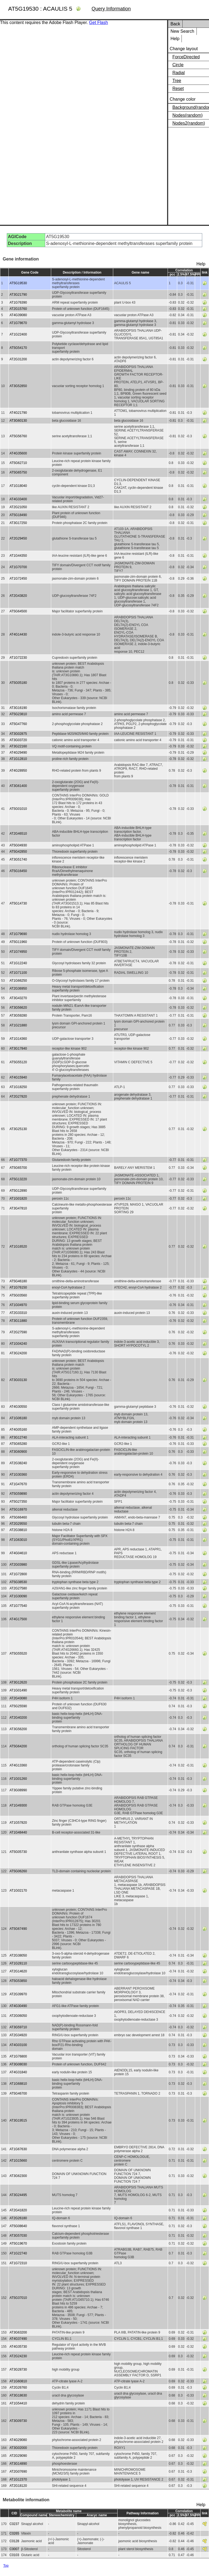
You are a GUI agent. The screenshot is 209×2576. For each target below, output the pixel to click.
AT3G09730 (18, 2421)
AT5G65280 (18, 1444)
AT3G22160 (18, 746)
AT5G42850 (18, 851)
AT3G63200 (18, 2332)
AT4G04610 (18, 1553)
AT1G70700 (18, 567)
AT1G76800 (18, 2056)
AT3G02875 (18, 734)
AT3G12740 (18, 1437)
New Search (182, 31)
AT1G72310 (18, 2263)
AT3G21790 (18, 294)
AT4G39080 (18, 315)
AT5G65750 (18, 472)
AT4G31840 (18, 2072)
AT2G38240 (18, 1463)
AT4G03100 (18, 2045)
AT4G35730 (18, 2347)
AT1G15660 (18, 2160)
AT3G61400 (18, 786)
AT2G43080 (18, 1698)
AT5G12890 (18, 1191)
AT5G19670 (18, 2243)
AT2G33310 (18, 1313)
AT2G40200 (18, 1718)
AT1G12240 (18, 963)
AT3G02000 (18, 2448)
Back (175, 24)
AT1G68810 (18, 2084)
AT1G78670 (18, 323)
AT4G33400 (18, 499)
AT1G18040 (18, 486)
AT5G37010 (18, 2298)
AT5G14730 (18, 903)
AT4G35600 (18, 453)
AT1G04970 (18, 1305)
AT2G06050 (18, 2016)
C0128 (14, 2541)
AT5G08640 (18, 2226)
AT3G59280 (18, 1015)
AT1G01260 (18, 1779)
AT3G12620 (18, 1682)
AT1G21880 (18, 1025)
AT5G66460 (18, 1517)
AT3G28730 (18, 2369)
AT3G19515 (18, 2120)
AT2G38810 (18, 1530)
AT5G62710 (18, 463)
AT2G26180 (18, 2218)
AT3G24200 (18, 1353)
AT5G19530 (18, 283)
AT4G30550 (18, 1407)
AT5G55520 (18, 1653)
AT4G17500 (18, 1619)
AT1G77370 (18, 1160)
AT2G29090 (18, 2456)
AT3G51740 (18, 859)
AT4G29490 (18, 752)
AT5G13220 (18, 1179)
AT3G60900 (18, 1452)
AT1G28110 (18, 1963)
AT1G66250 (18, 981)
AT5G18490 (18, 515)
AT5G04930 (18, 845)
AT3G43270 (18, 998)
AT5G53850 (18, 1981)
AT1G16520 (18, 1246)
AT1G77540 (18, 1606)
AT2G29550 (18, 1524)
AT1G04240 (18, 1344)
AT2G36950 (18, 988)
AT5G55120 (18, 1062)
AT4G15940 (18, 1077)
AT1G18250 (18, 1087)
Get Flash (98, 22)
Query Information (111, 8)
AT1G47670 (18, 1484)
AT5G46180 (18, 1281)
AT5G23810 (18, 714)
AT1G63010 (18, 1540)
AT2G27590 (18, 1332)
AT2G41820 (18, 2210)
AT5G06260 (18, 1871)
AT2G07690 (18, 2471)
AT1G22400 (18, 334)
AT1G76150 (18, 1287)
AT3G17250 (18, 523)
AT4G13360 (18, 1765)
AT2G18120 (18, 2486)
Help (174, 38)
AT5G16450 (18, 871)
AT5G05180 (18, 683)
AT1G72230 (18, 658)
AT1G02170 (18, 1890)
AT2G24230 (18, 2356)
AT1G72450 (18, 578)
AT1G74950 (18, 952)
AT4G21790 (18, 413)
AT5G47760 (18, 724)
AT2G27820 (18, 1096)
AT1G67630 (18, 2149)
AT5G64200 (18, 1746)
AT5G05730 (18, 1852)
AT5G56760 (18, 436)
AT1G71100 (18, 973)
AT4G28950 (18, 770)
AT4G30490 (18, 2006)
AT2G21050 (18, 507)
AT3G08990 (18, 1790)
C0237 (14, 2524)
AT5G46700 (18, 2093)
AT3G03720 (18, 740)
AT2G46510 (18, 833)
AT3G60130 (18, 421)
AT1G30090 (18, 1596)
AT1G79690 (18, 934)
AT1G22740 (18, 2253)
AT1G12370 (18, 2479)
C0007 (14, 2549)
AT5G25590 (18, 1706)
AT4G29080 (18, 2440)
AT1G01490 (18, 1690)
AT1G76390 (18, 302)
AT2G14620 (18, 1971)
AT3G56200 (18, 1729)
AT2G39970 (18, 1994)
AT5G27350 (18, 1501)
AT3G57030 (18, 2235)
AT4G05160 (18, 1429)
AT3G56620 (18, 1008)
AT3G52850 (18, 386)
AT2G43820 (18, 596)
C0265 (14, 2533)
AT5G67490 (18, 1929)
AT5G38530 (18, 1582)
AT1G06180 (18, 1418)
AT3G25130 (18, 1129)
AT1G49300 (18, 1805)
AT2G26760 (18, 2387)
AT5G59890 (18, 1494)
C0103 (14, 2555)
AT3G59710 (18, 2027)
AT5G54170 (18, 348)
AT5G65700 (18, 1168)
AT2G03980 (18, 1564)
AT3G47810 (18, 1208)
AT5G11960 (18, 942)
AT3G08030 (18, 2064)
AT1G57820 (18, 1823)
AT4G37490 (18, 2339)
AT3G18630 (18, 2395)
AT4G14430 (18, 634)
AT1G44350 (18, 556)
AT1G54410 (18, 2403)
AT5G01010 (18, 809)
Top (5, 2566)
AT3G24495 (18, 2195)
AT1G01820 (18, 1198)
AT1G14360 (18, 1039)
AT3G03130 (18, 1380)
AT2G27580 (18, 1588)
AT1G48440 (18, 1832)
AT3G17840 (18, 1048)
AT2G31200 (18, 359)
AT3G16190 (18, 708)
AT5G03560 (18, 1295)
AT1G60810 (18, 2381)
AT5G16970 (18, 1509)
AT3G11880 (18, 1321)
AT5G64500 (18, 611)
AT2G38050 (18, 1955)
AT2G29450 (18, 538)
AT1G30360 (18, 1474)
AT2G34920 (18, 2035)
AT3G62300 (18, 2176)
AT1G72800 (18, 1574)
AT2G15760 (18, 309)
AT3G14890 (18, 2464)
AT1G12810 (18, 759)
